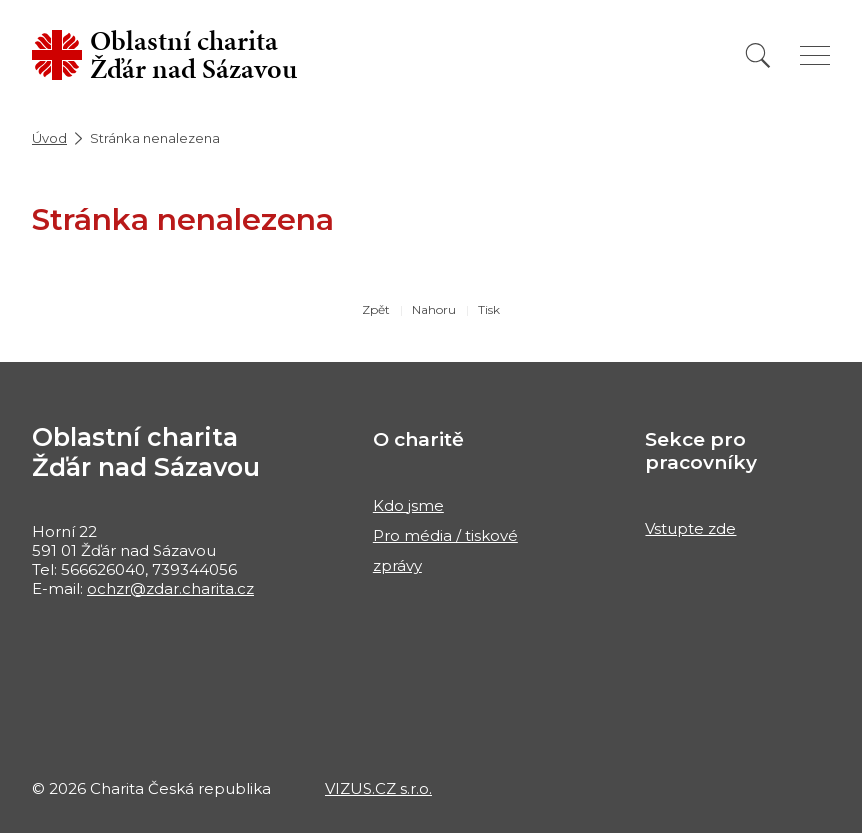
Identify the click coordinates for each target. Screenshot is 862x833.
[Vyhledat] (758, 55)
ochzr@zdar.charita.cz (170, 588)
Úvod (49, 138)
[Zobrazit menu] (815, 55)
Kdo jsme (408, 505)
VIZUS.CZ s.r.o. (378, 788)
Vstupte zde (690, 528)
